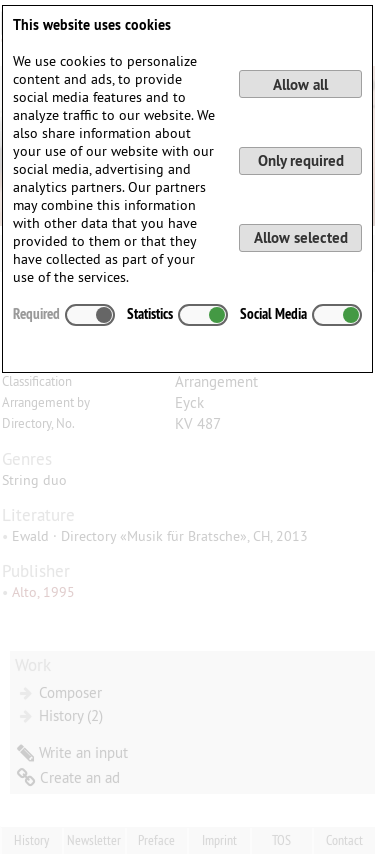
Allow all (300, 84)
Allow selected (301, 237)
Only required (301, 160)
